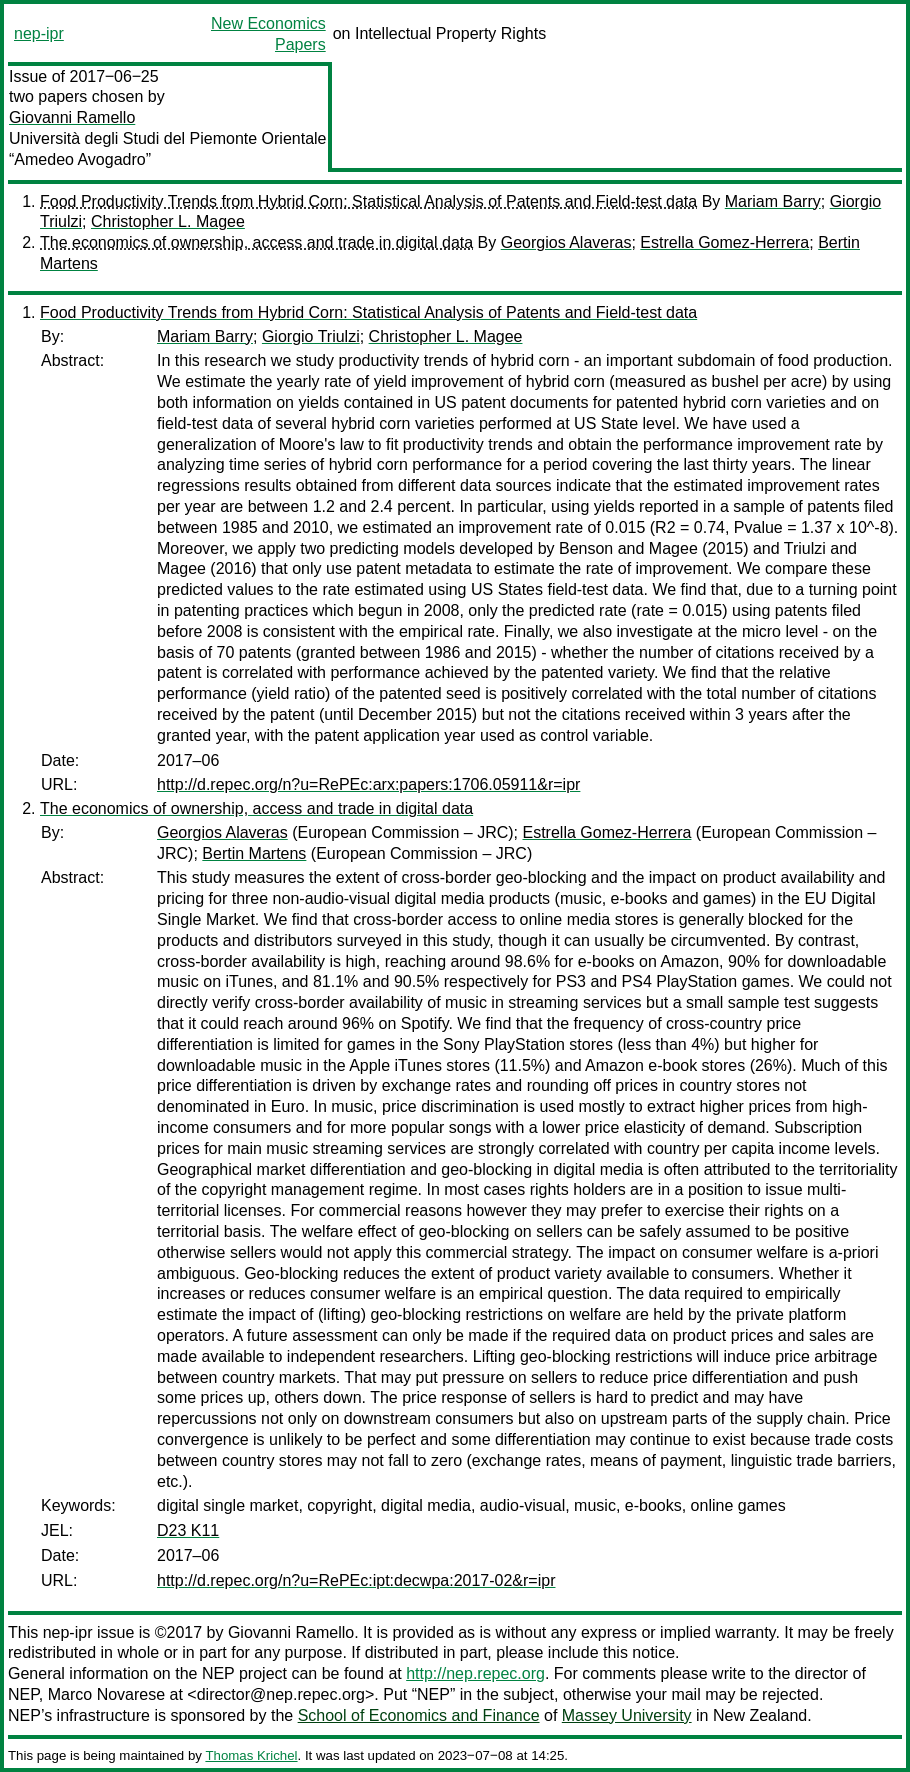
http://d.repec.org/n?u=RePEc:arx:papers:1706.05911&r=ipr (368, 784)
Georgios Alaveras (566, 242)
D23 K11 (188, 1530)
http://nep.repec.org (475, 1673)
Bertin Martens (254, 853)
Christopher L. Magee (168, 221)
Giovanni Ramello (72, 117)
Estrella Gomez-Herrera (724, 242)
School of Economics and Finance (419, 1715)
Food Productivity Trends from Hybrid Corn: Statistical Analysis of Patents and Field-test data (368, 201)
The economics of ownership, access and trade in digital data (256, 242)
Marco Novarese (106, 1694)
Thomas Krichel (251, 1755)
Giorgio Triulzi (311, 336)
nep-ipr (39, 33)
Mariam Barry (773, 201)
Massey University (627, 1715)
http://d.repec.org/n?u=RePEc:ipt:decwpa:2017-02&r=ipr (356, 1580)
